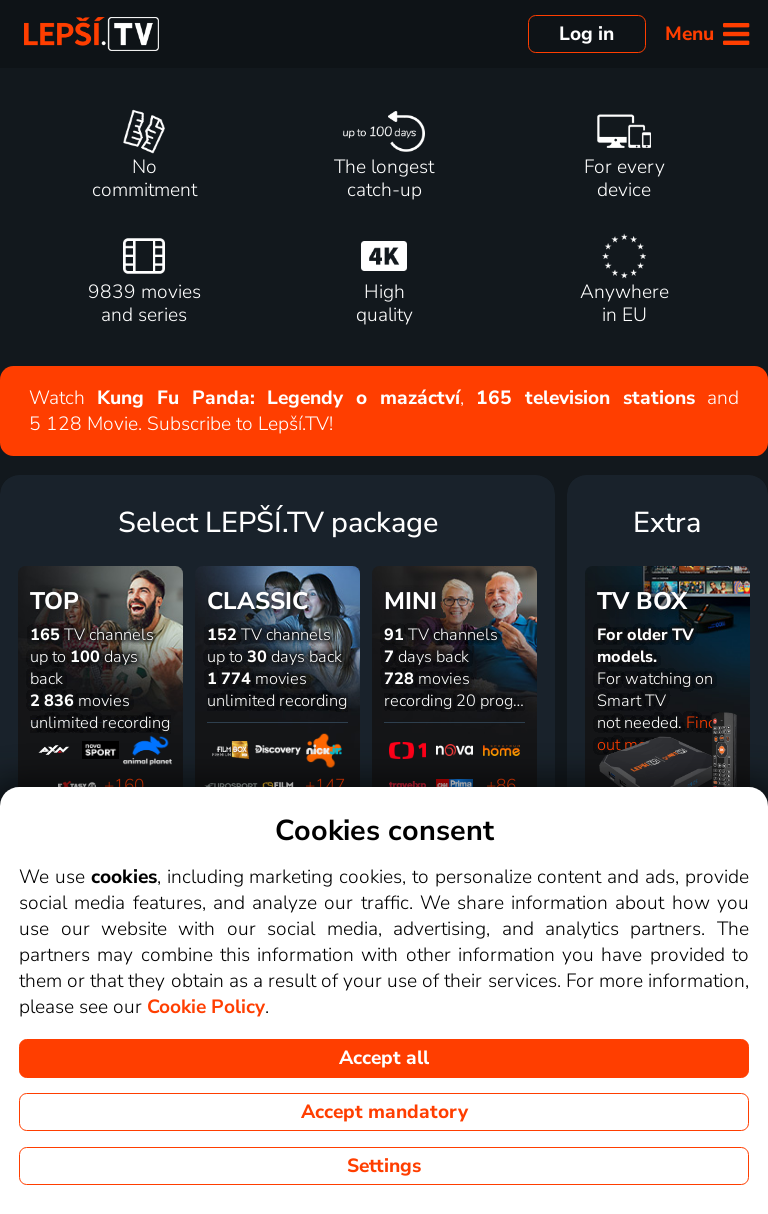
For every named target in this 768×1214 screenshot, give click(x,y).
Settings (384, 1166)
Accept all (384, 1058)
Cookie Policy (206, 1007)
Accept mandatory (384, 1112)
